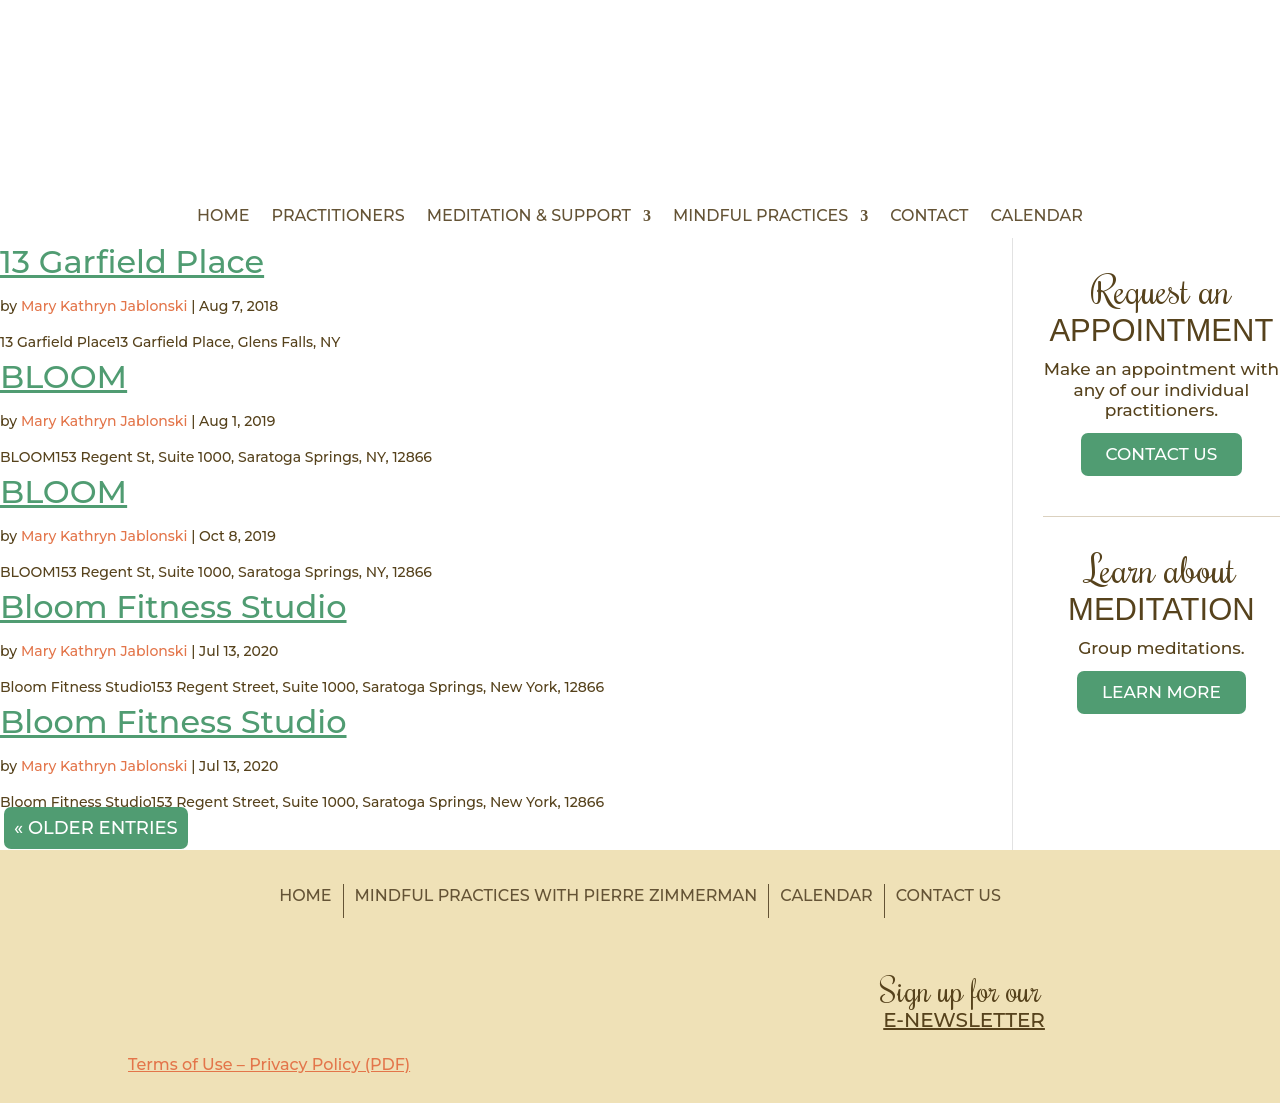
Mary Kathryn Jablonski (104, 306)
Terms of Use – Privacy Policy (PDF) (269, 1064)
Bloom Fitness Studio (173, 606)
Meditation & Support (529, 217)
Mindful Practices (760, 217)
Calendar (1036, 217)
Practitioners (338, 217)
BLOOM (63, 376)
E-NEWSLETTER (964, 1020)
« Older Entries (96, 828)
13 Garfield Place (132, 261)
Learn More (1161, 692)
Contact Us (1162, 454)
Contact (929, 217)
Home (223, 217)
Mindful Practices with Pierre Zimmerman (556, 895)
